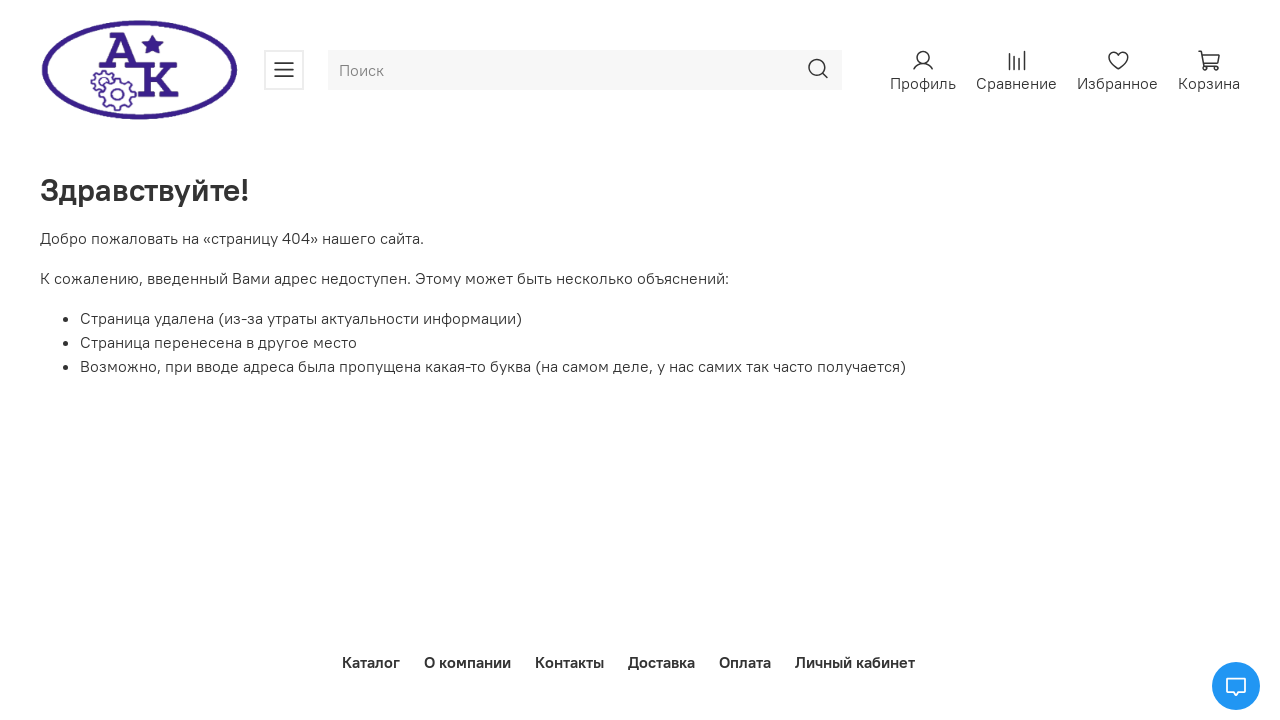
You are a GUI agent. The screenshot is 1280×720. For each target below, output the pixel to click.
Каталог (371, 662)
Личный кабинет (855, 662)
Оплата (745, 662)
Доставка (661, 662)
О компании (467, 662)
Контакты (569, 662)
